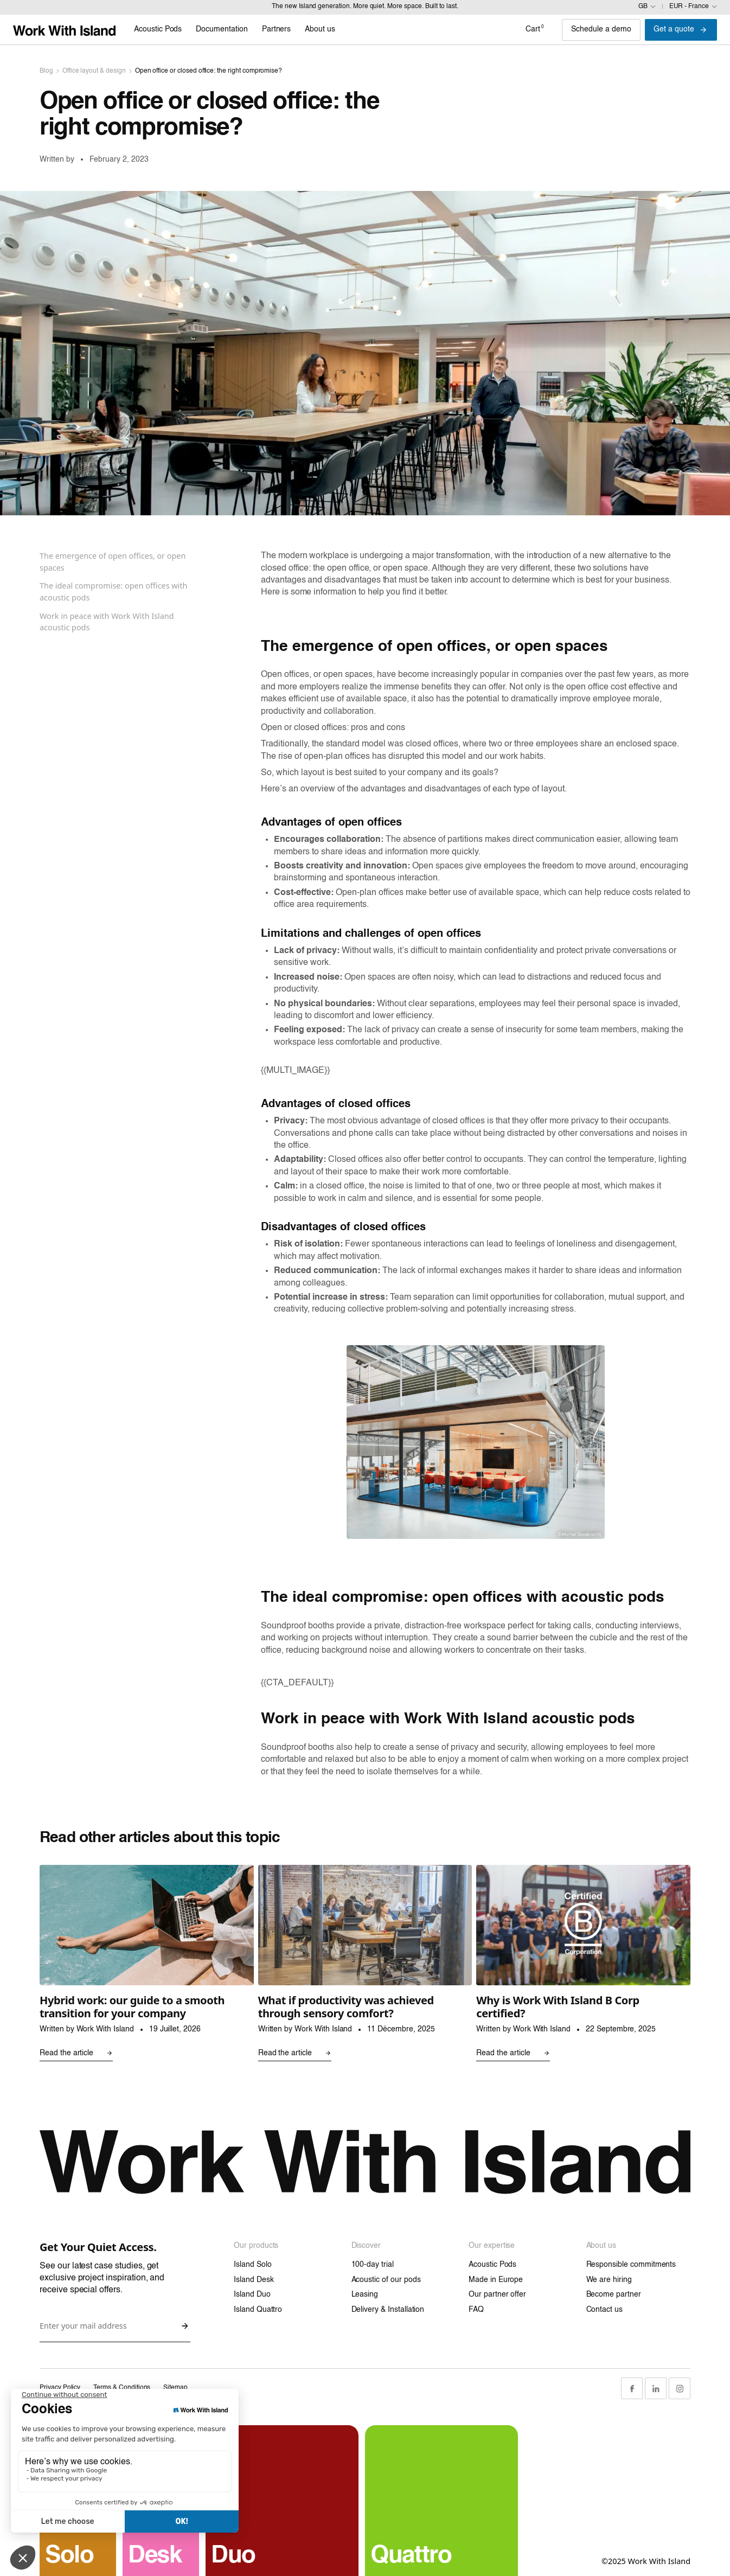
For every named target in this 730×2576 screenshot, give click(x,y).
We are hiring (609, 2280)
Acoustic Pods (492, 2264)
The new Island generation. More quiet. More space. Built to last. (365, 6)
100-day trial (372, 2264)
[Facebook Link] (632, 2388)
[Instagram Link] (679, 2388)
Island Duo (252, 2294)
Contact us (604, 2309)
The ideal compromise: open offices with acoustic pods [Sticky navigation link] (113, 591)
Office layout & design (94, 71)
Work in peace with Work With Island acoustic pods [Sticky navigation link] (107, 622)
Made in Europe (496, 2280)
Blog (46, 71)
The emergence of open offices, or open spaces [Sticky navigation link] (112, 562)
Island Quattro (258, 2309)
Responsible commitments (631, 2264)
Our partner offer (497, 2294)
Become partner (613, 2294)
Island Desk (253, 2280)
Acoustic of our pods (386, 2280)
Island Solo (252, 2264)
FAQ (476, 2309)
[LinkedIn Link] (656, 2388)
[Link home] (64, 30)
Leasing (365, 2294)
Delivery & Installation (388, 2309)
